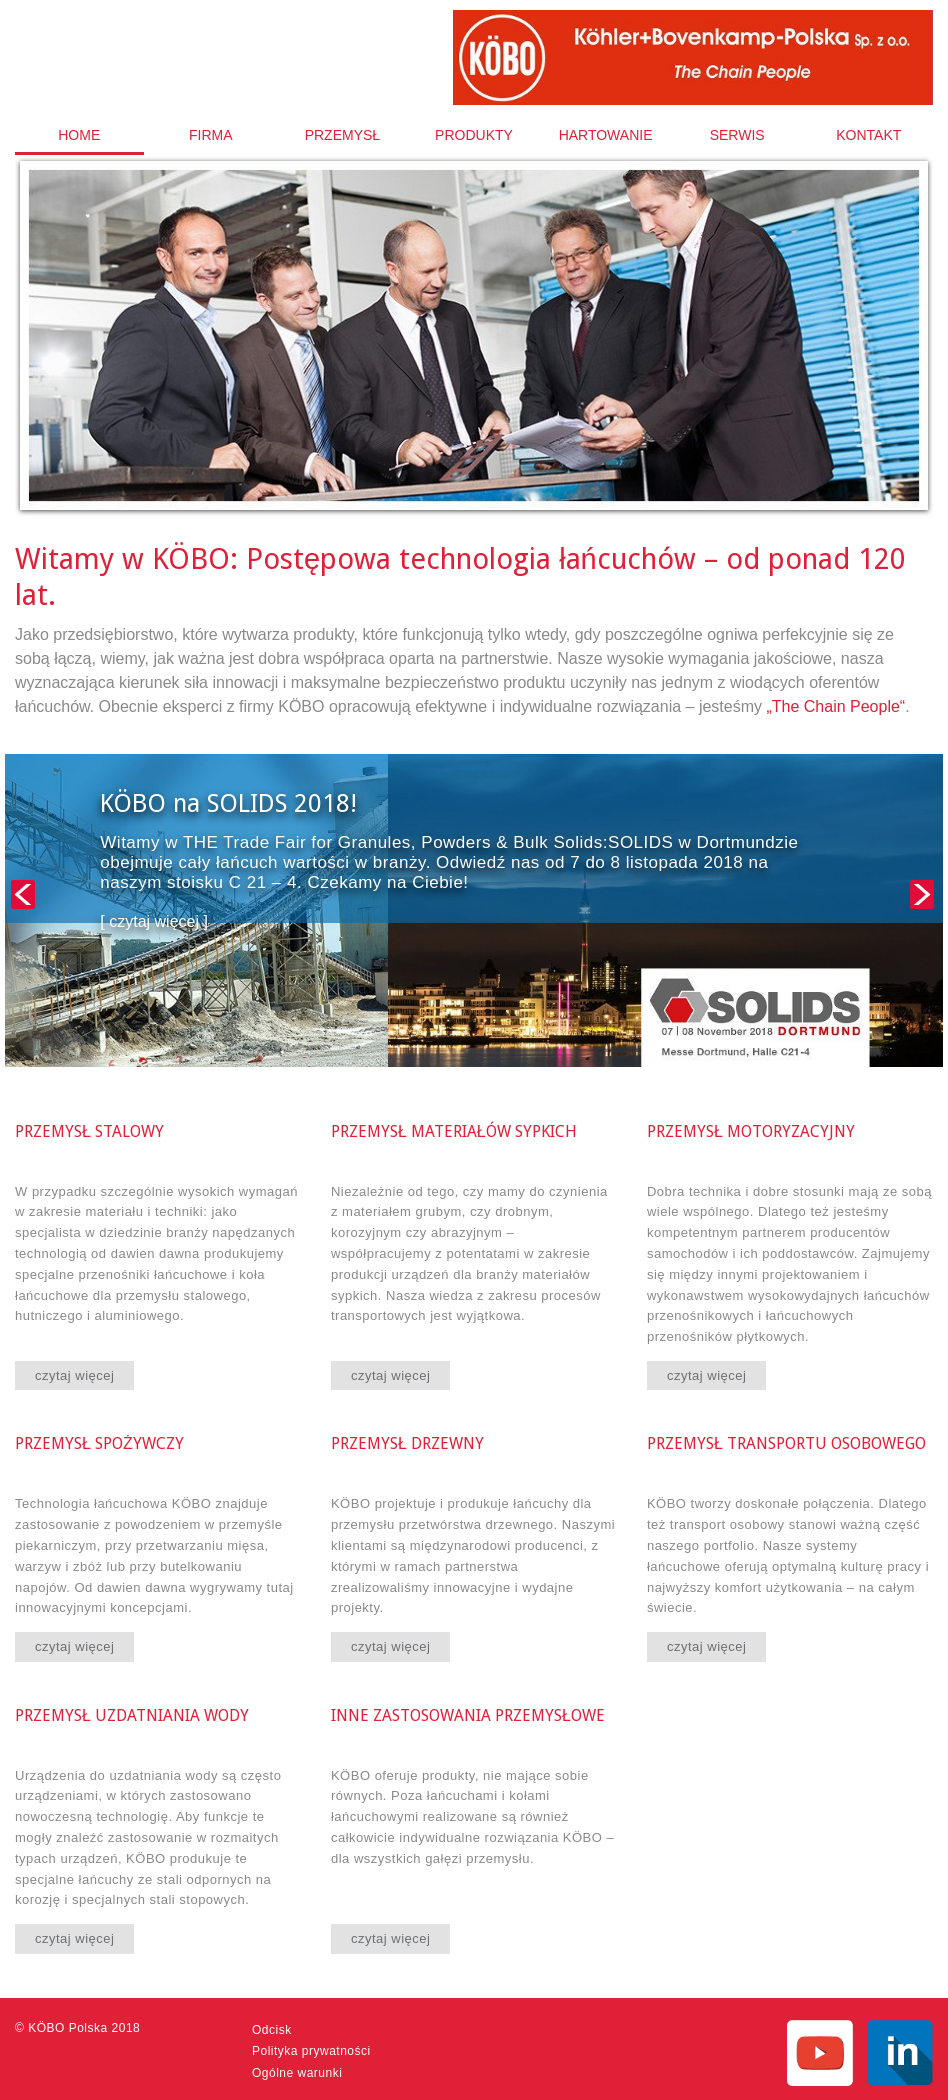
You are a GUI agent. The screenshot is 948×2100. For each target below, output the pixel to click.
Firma (211, 135)
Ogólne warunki (297, 2073)
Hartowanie (606, 135)
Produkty (474, 135)
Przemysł (342, 135)
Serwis (737, 135)
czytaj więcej (74, 1375)
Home (79, 135)
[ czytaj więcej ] (154, 921)
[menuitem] (79, 135)
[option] (474, 348)
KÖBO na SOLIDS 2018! (228, 803)
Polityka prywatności (311, 2051)
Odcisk (272, 2030)
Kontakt (868, 135)
